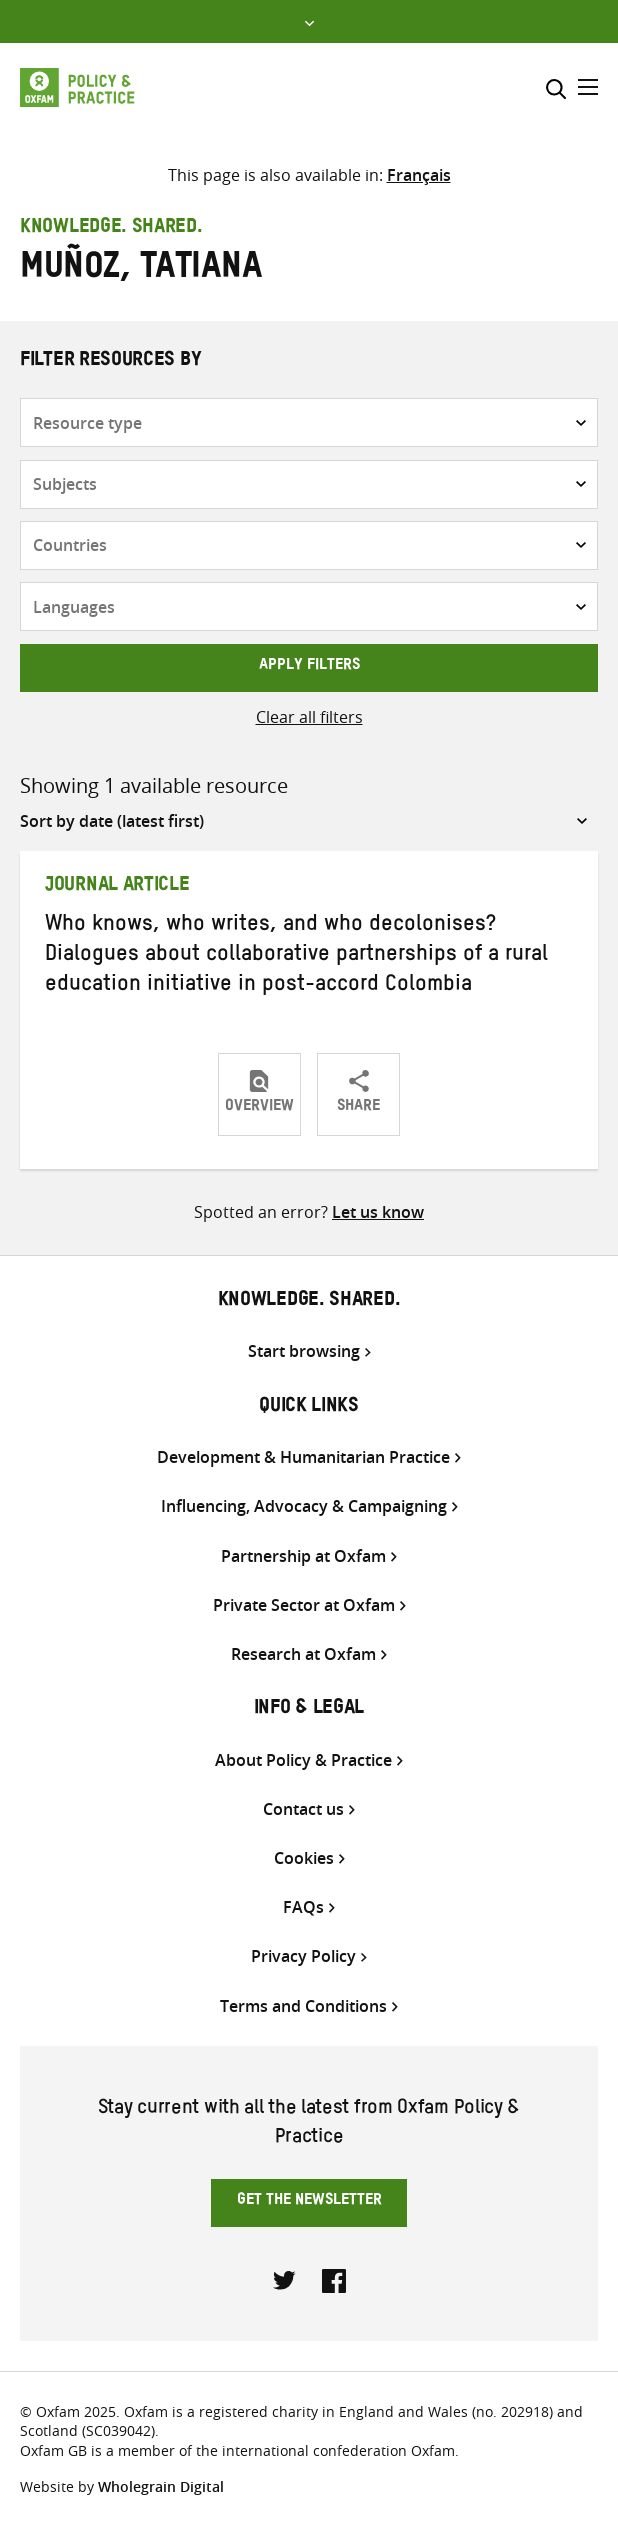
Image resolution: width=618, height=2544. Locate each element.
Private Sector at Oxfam (304, 1605)
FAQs (303, 1907)
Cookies (304, 1858)
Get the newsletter (309, 2202)
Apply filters (309, 667)
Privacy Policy (303, 1956)
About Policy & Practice (303, 1760)
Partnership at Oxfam (303, 1556)
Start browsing (304, 1351)
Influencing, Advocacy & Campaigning (304, 1506)
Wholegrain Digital (161, 2486)
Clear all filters (309, 717)
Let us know (378, 1212)
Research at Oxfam (303, 1654)
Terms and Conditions (303, 2006)
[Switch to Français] (419, 175)
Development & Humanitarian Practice (303, 1457)
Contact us (303, 1809)
